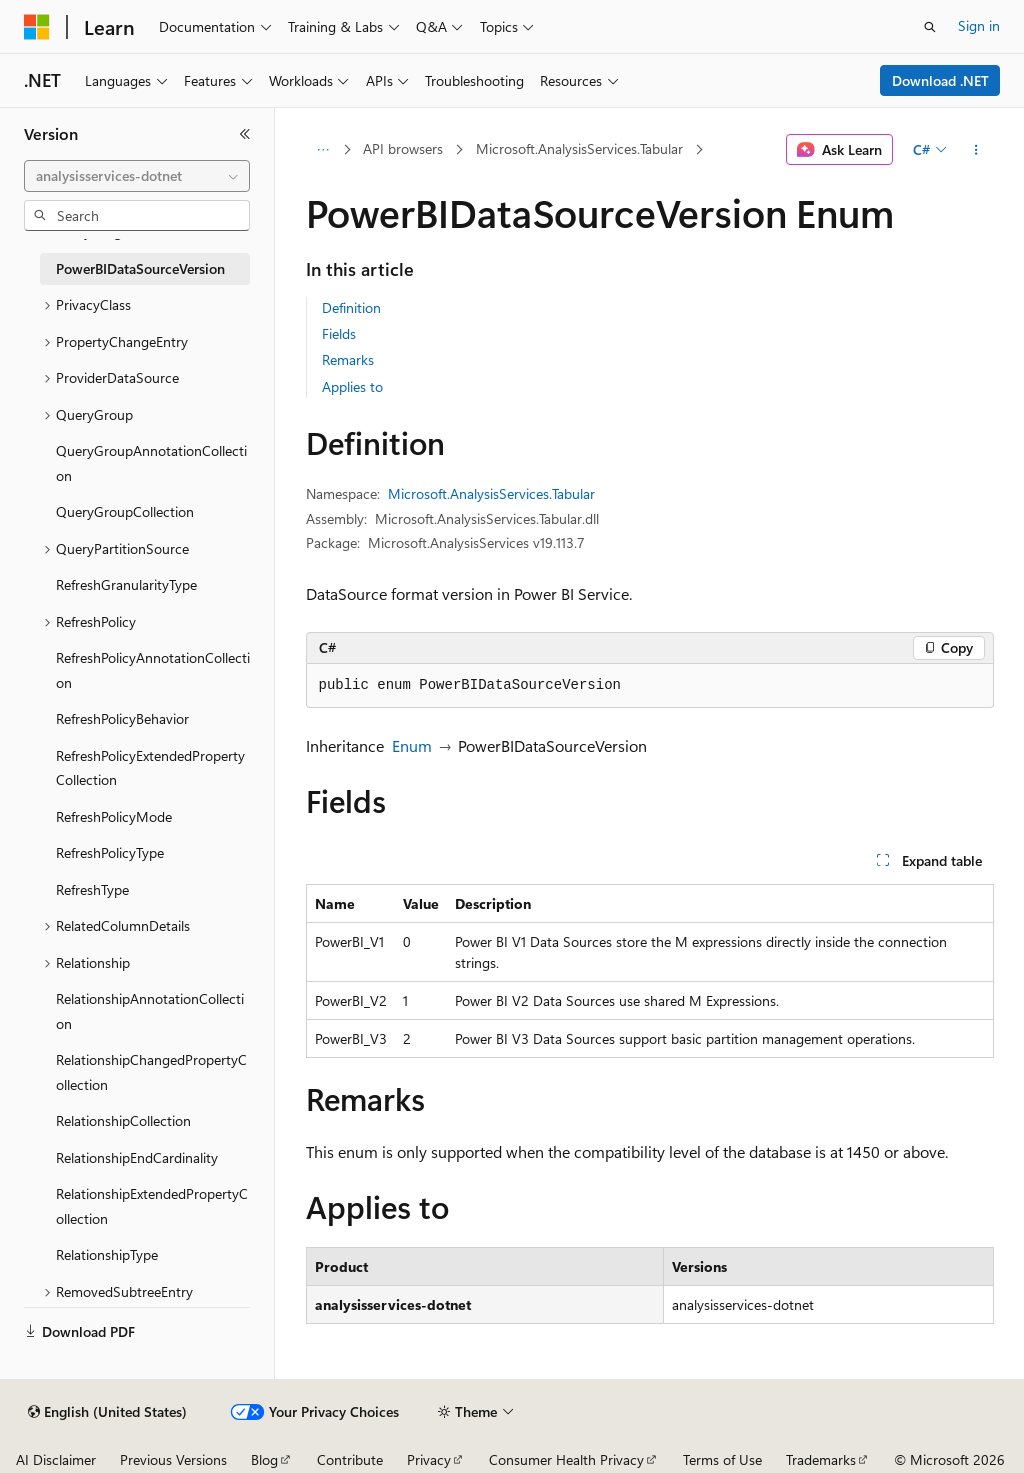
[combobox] (137, 176)
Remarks (348, 359)
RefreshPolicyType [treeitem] (110, 852)
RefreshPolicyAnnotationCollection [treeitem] (153, 670)
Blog (264, 1459)
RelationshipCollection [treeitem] (123, 1120)
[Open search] (930, 27)
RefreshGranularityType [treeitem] (126, 584)
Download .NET (940, 80)
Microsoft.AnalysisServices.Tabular (579, 148)
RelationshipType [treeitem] (107, 1254)
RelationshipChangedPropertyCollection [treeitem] (151, 1072)
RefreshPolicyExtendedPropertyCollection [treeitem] (150, 768)
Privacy (429, 1459)
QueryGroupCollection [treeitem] (125, 511)
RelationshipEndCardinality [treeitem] (137, 1157)
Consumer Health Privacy (566, 1459)
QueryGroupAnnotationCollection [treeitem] (151, 463)
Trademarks (821, 1459)
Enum (412, 745)
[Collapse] (245, 134)
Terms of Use (722, 1459)
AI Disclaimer (56, 1459)
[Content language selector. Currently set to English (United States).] (107, 1412)
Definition (351, 307)
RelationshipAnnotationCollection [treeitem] (150, 1011)
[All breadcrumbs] (323, 150)
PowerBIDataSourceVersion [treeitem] (140, 268)
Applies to (352, 386)
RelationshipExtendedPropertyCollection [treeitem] (152, 1206)
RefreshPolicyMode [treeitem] (114, 816)
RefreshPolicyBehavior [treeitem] (122, 718)
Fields (339, 333)
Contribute (350, 1459)
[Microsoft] (37, 27)
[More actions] (975, 150)
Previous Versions (173, 1459)
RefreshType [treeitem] (92, 889)
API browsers (403, 148)
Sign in (979, 25)
